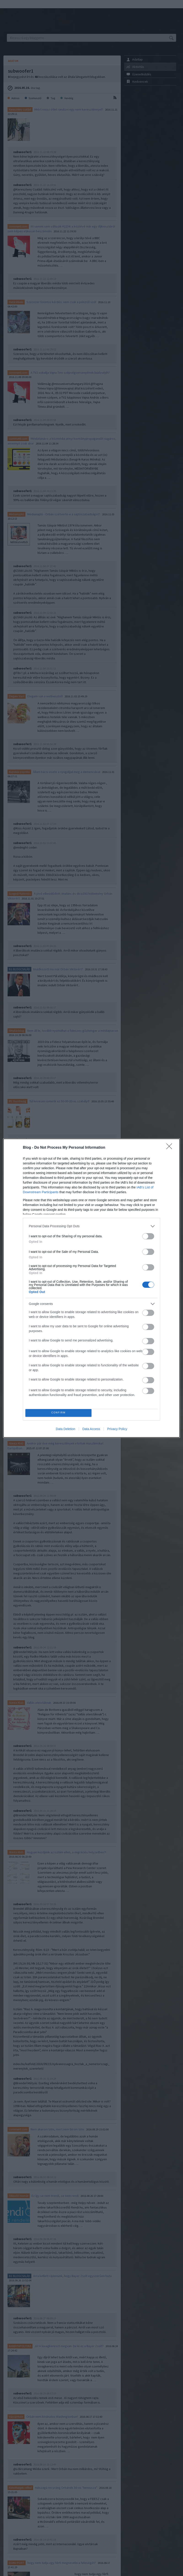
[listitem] (91, 1226)
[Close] (170, 1147)
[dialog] (91, 1288)
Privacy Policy (117, 1429)
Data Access (91, 1429)
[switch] (148, 1236)
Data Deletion (65, 1429)
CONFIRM (58, 1413)
